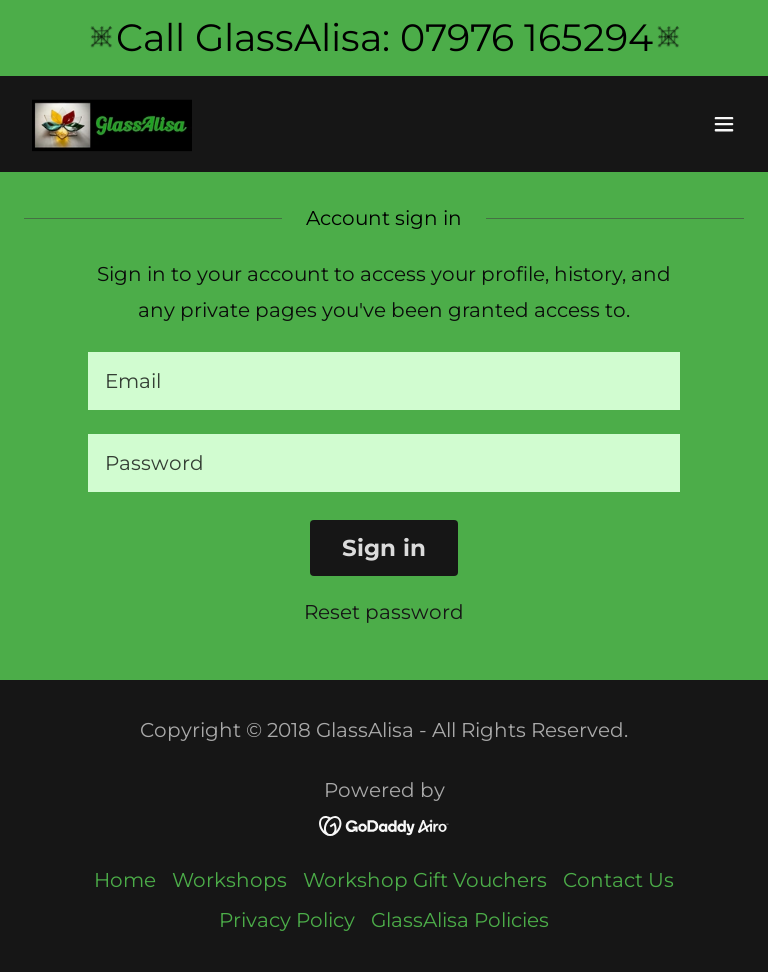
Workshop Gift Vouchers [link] (425, 880)
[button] (724, 124)
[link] (112, 124)
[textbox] (384, 381)
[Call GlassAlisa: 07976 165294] (384, 38)
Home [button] (125, 880)
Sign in (384, 548)
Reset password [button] (384, 612)
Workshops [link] (229, 880)
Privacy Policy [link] (287, 920)
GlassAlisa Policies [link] (460, 920)
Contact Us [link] (618, 880)
